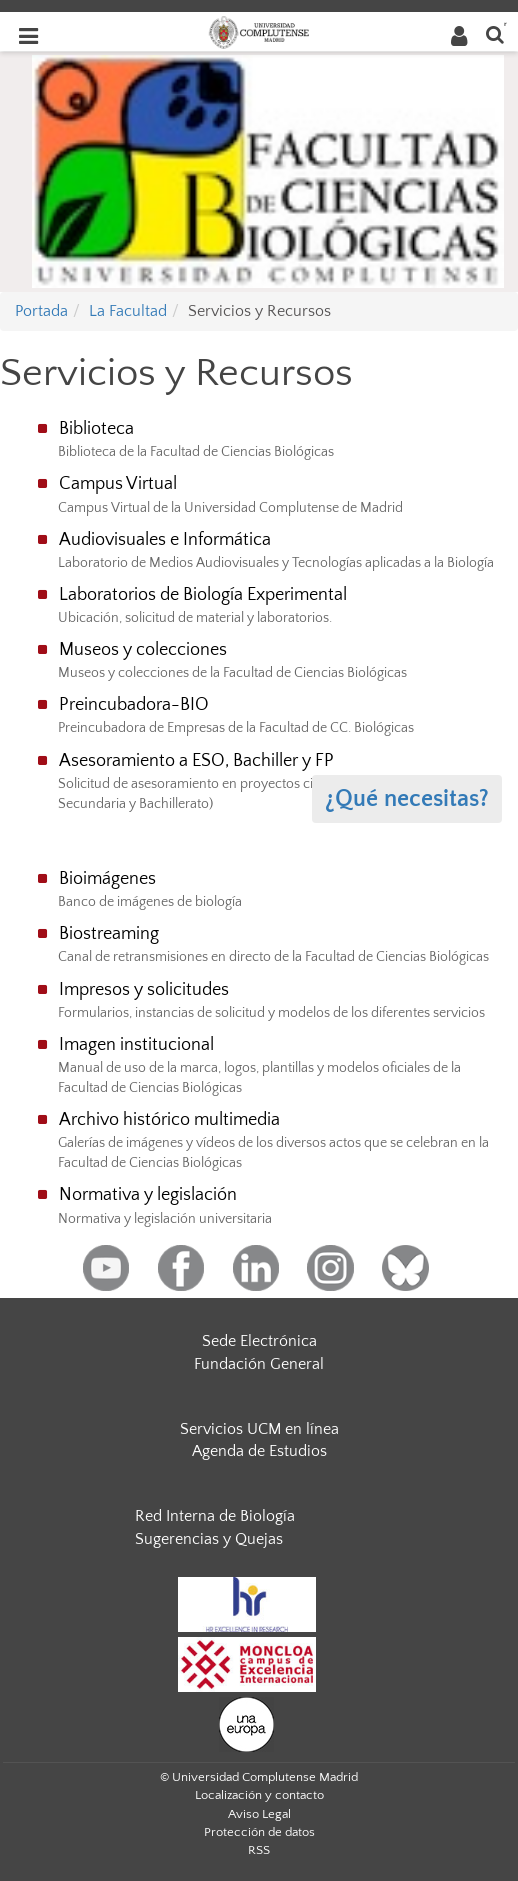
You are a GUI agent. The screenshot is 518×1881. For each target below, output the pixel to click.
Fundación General (259, 1364)
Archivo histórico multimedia (169, 1120)
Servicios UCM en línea (259, 1429)
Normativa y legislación (148, 1195)
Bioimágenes (107, 879)
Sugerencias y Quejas (209, 1539)
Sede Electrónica (259, 1341)
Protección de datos (259, 1832)
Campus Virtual (118, 484)
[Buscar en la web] (495, 33)
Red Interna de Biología (215, 1516)
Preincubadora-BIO (134, 705)
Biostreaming (109, 934)
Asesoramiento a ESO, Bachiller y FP (196, 761)
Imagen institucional (136, 1045)
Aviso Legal (259, 1814)
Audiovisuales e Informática (165, 540)
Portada (41, 311)
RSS (259, 1850)
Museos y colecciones (143, 650)
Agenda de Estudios (259, 1451)
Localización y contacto (259, 1795)
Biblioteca (96, 429)
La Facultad (128, 311)
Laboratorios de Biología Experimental (203, 595)
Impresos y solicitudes (144, 990)
